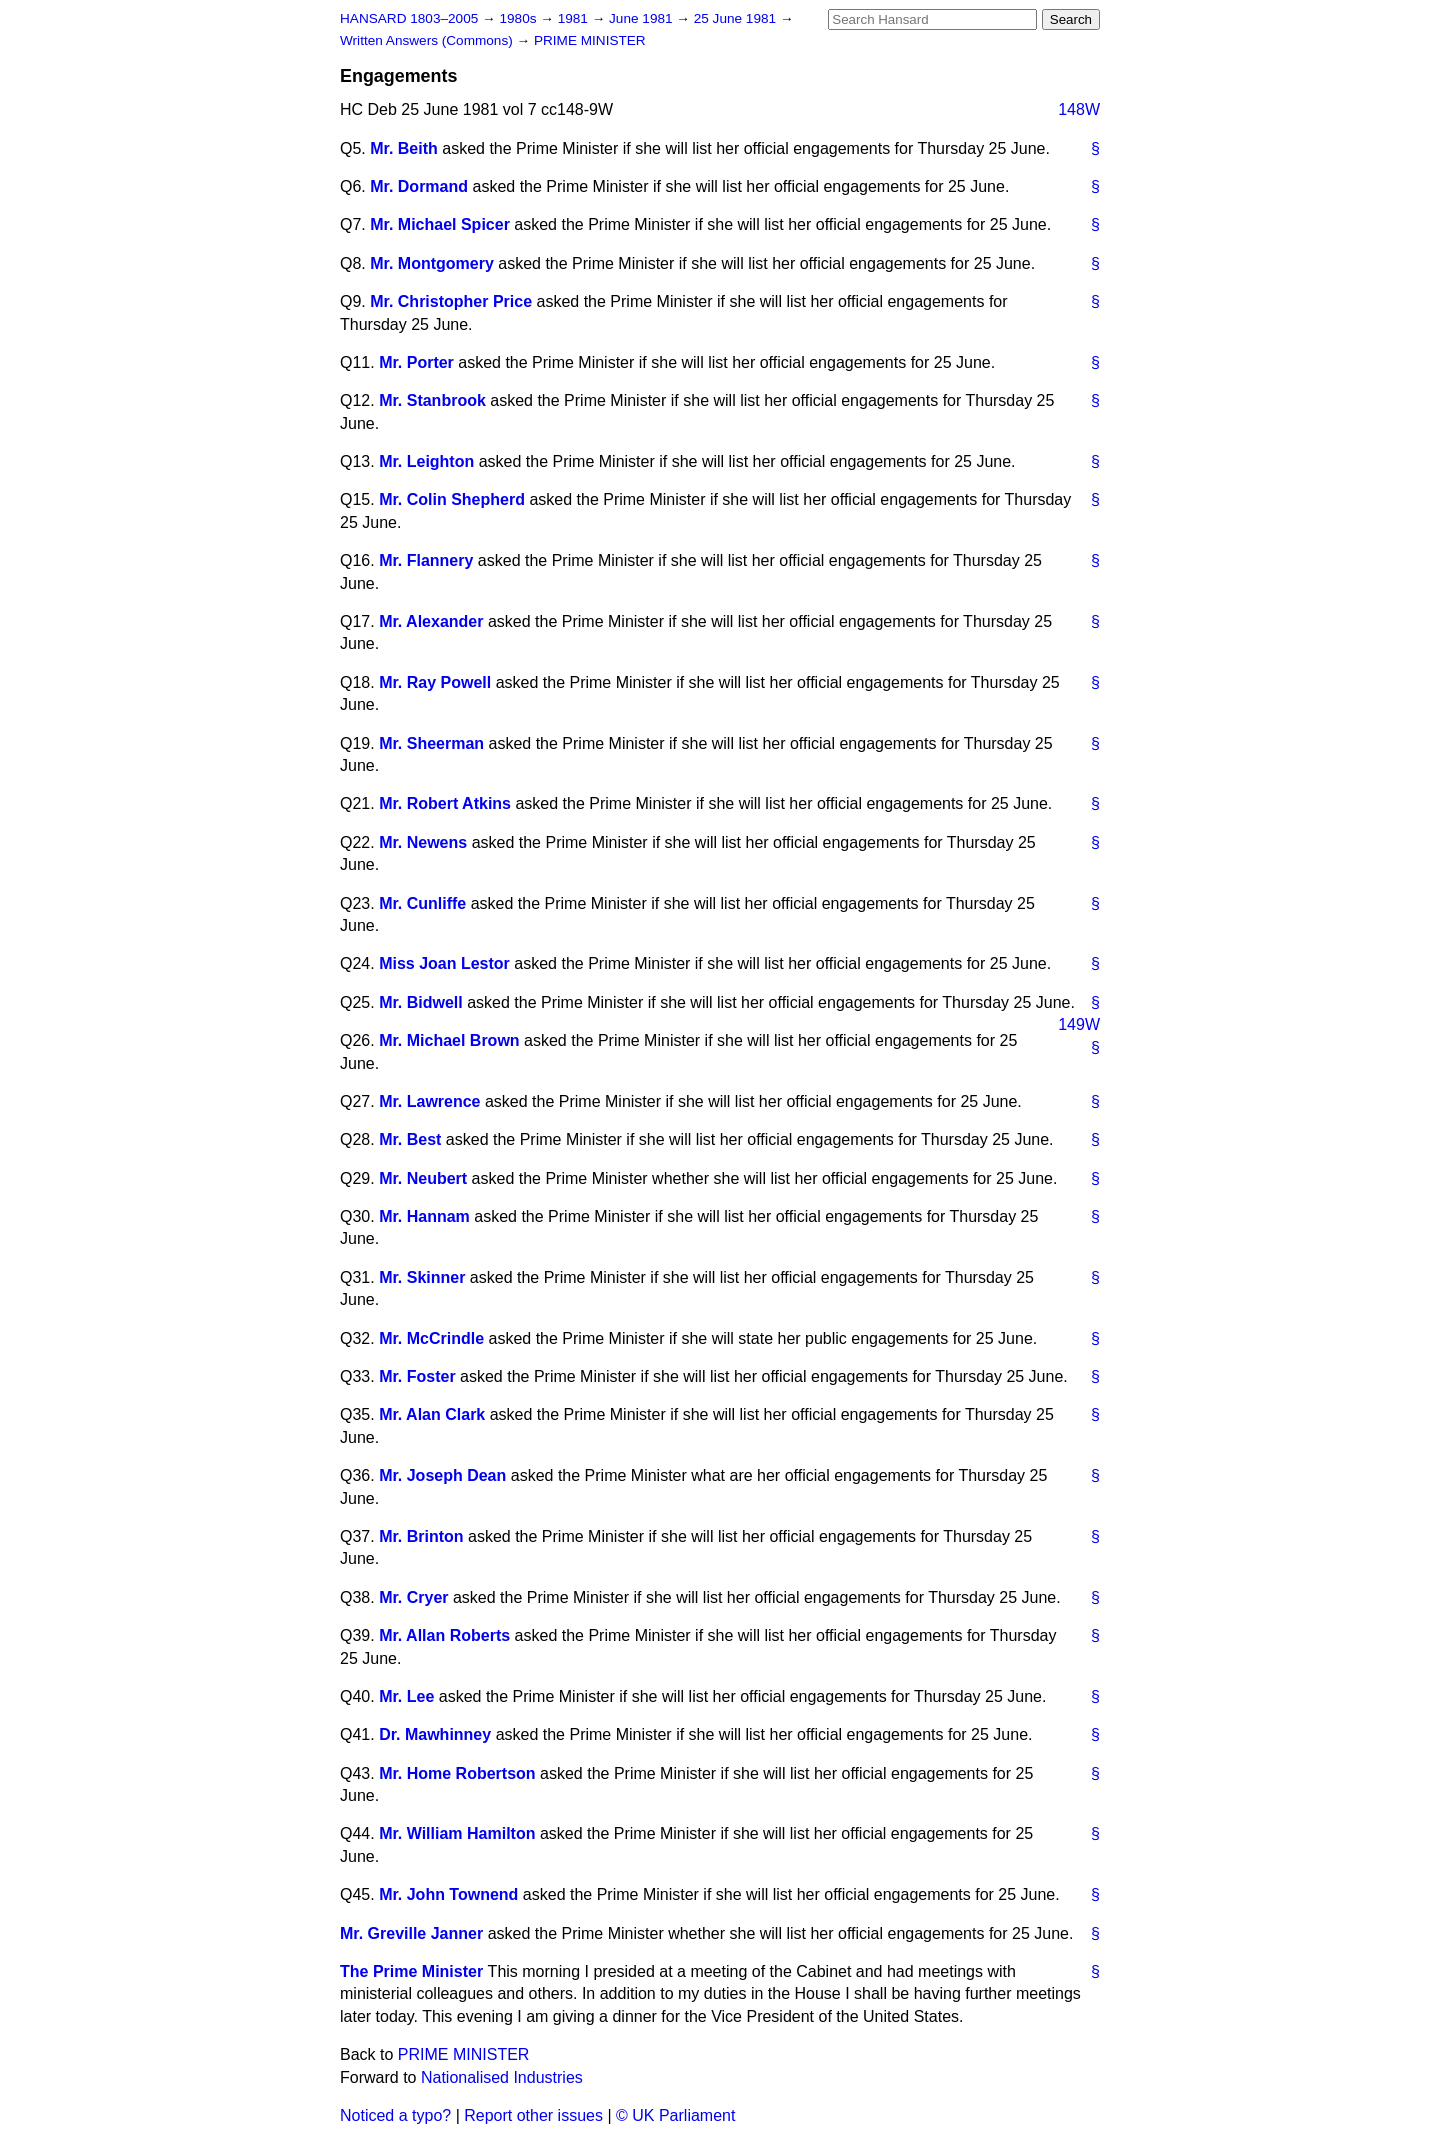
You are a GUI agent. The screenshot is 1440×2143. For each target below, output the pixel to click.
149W (1079, 1024)
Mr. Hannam (424, 1216)
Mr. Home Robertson (457, 1773)
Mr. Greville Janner (411, 1933)
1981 (575, 18)
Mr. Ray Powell (435, 682)
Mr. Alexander (431, 621)
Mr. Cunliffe (422, 903)
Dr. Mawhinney (435, 1734)
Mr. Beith (404, 148)
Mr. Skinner (422, 1277)
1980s (519, 18)
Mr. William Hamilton (457, 1833)
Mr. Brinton (421, 1536)
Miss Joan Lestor (444, 963)
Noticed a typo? (395, 2115)
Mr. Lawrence (429, 1101)
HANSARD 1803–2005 (409, 18)
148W (1079, 109)
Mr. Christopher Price (451, 301)
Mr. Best (410, 1139)
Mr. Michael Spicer (440, 224)
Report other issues (533, 2115)
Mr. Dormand (419, 186)
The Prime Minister (411, 1971)
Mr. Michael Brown (449, 1040)
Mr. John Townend (448, 1894)
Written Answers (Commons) (428, 40)
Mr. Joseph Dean (442, 1475)
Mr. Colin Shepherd (452, 499)
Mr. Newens (423, 842)
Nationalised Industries (502, 2077)
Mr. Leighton (426, 461)
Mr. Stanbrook (432, 400)
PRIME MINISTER (590, 40)
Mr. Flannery (426, 560)
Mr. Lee (406, 1696)
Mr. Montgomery (432, 263)
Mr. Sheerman (431, 743)
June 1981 (642, 18)
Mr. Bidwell (421, 1002)
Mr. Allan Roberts (444, 1635)
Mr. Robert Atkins (445, 803)
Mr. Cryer (413, 1597)
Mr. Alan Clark (432, 1414)
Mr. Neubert (423, 1178)
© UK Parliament (675, 2115)
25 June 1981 (737, 18)
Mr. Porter (416, 362)
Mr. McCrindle (431, 1338)
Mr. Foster (417, 1376)
